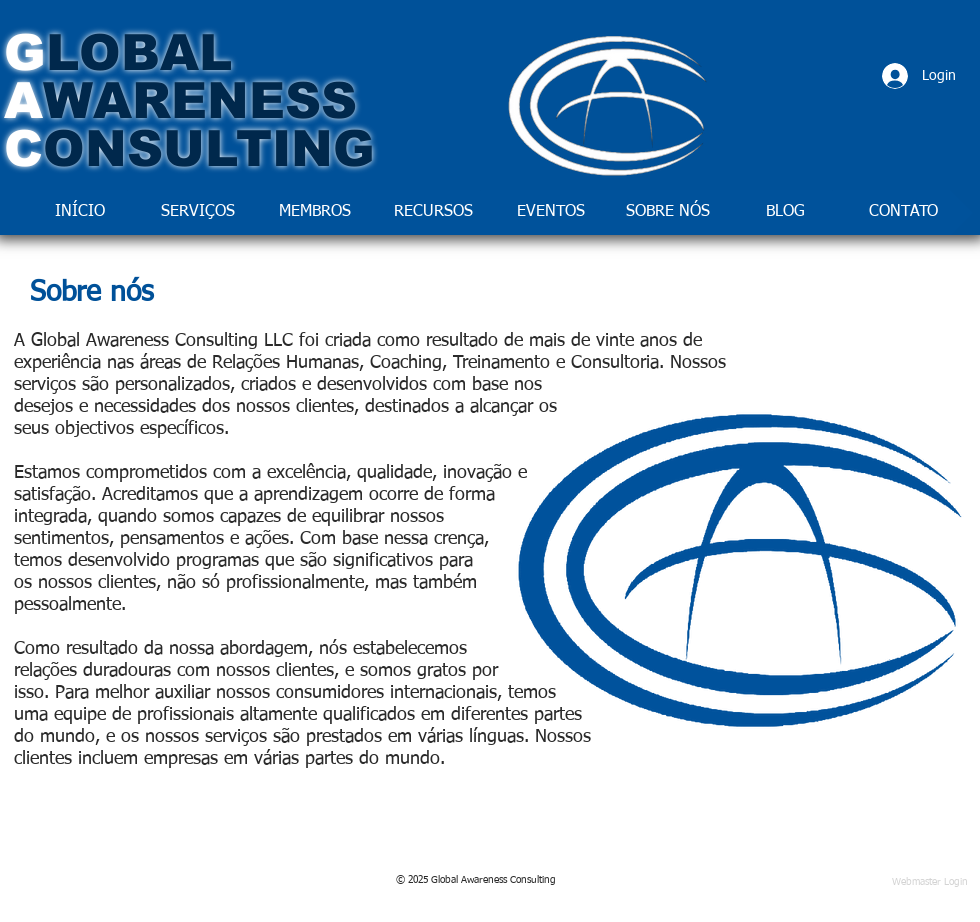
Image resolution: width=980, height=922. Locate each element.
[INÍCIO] (80, 212)
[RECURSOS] (433, 212)
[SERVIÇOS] (198, 212)
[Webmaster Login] (929, 882)
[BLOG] (785, 212)
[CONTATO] (903, 212)
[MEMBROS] (315, 212)
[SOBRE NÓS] (668, 212)
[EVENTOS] (551, 212)
